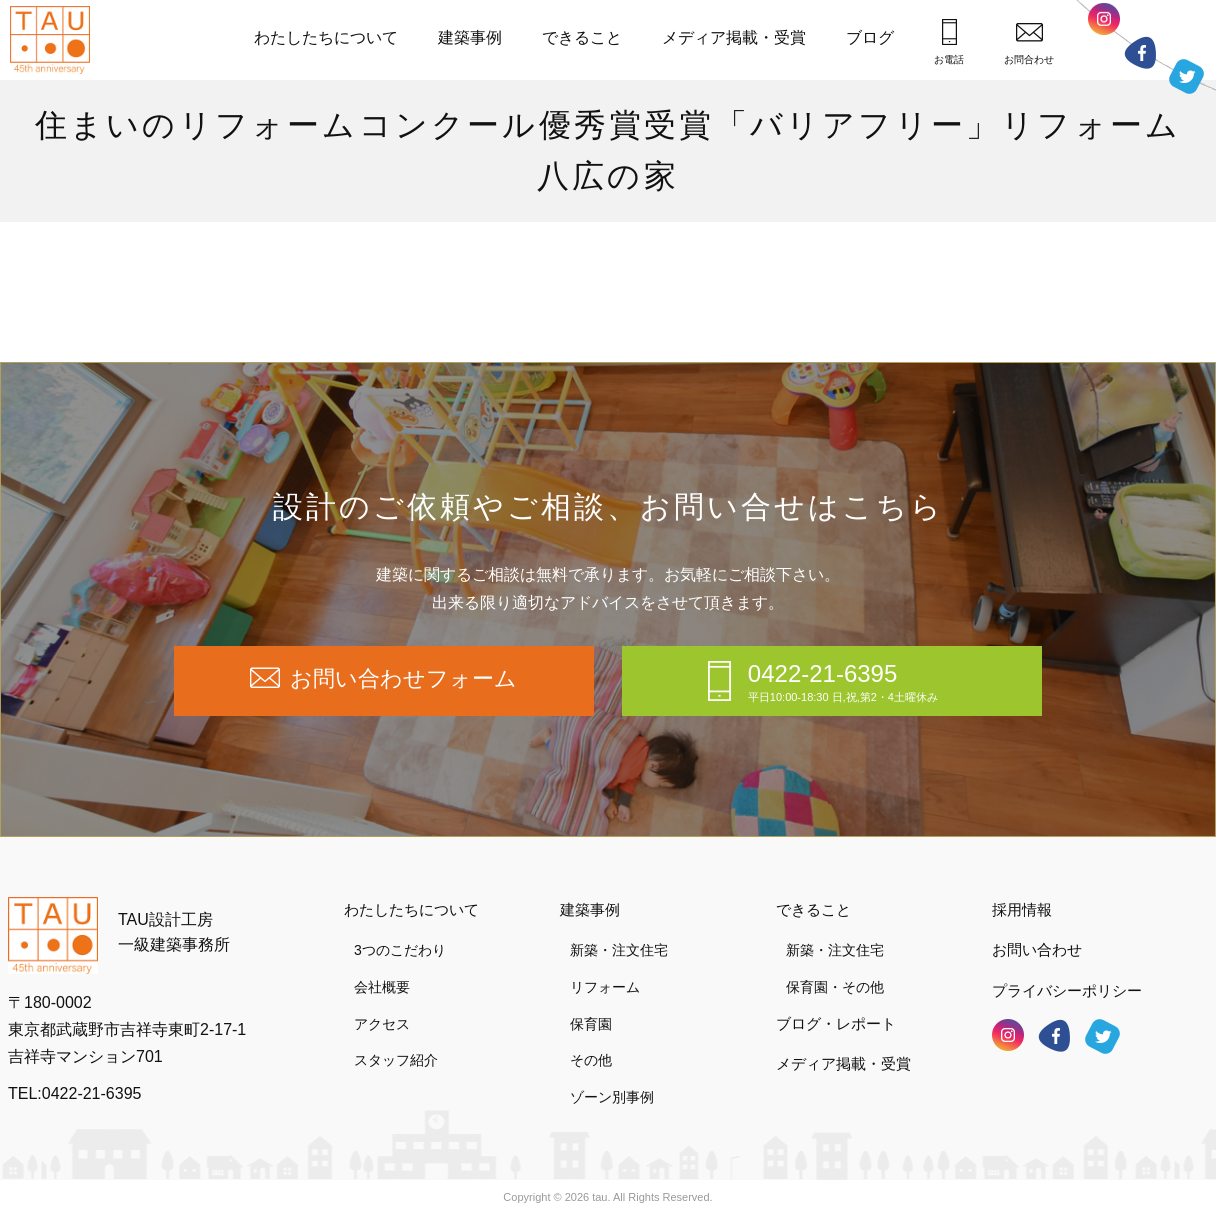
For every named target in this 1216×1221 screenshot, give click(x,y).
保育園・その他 (835, 987)
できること (582, 37)
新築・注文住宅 (619, 950)
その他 (591, 1060)
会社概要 (382, 987)
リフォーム (605, 987)
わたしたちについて (326, 37)
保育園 (591, 1024)
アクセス (382, 1024)
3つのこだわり (400, 950)
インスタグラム (1104, 24)
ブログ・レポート (836, 1023)
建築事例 (470, 37)
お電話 (949, 42)
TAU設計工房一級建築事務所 (174, 932)
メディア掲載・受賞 (734, 37)
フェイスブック (1140, 52)
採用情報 (1022, 909)
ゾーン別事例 (612, 1097)
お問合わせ (1029, 43)
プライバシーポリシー (1067, 990)
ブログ (870, 37)
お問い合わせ (1037, 949)
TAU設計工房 (55, 40)
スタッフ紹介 (396, 1060)
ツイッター (1186, 71)
